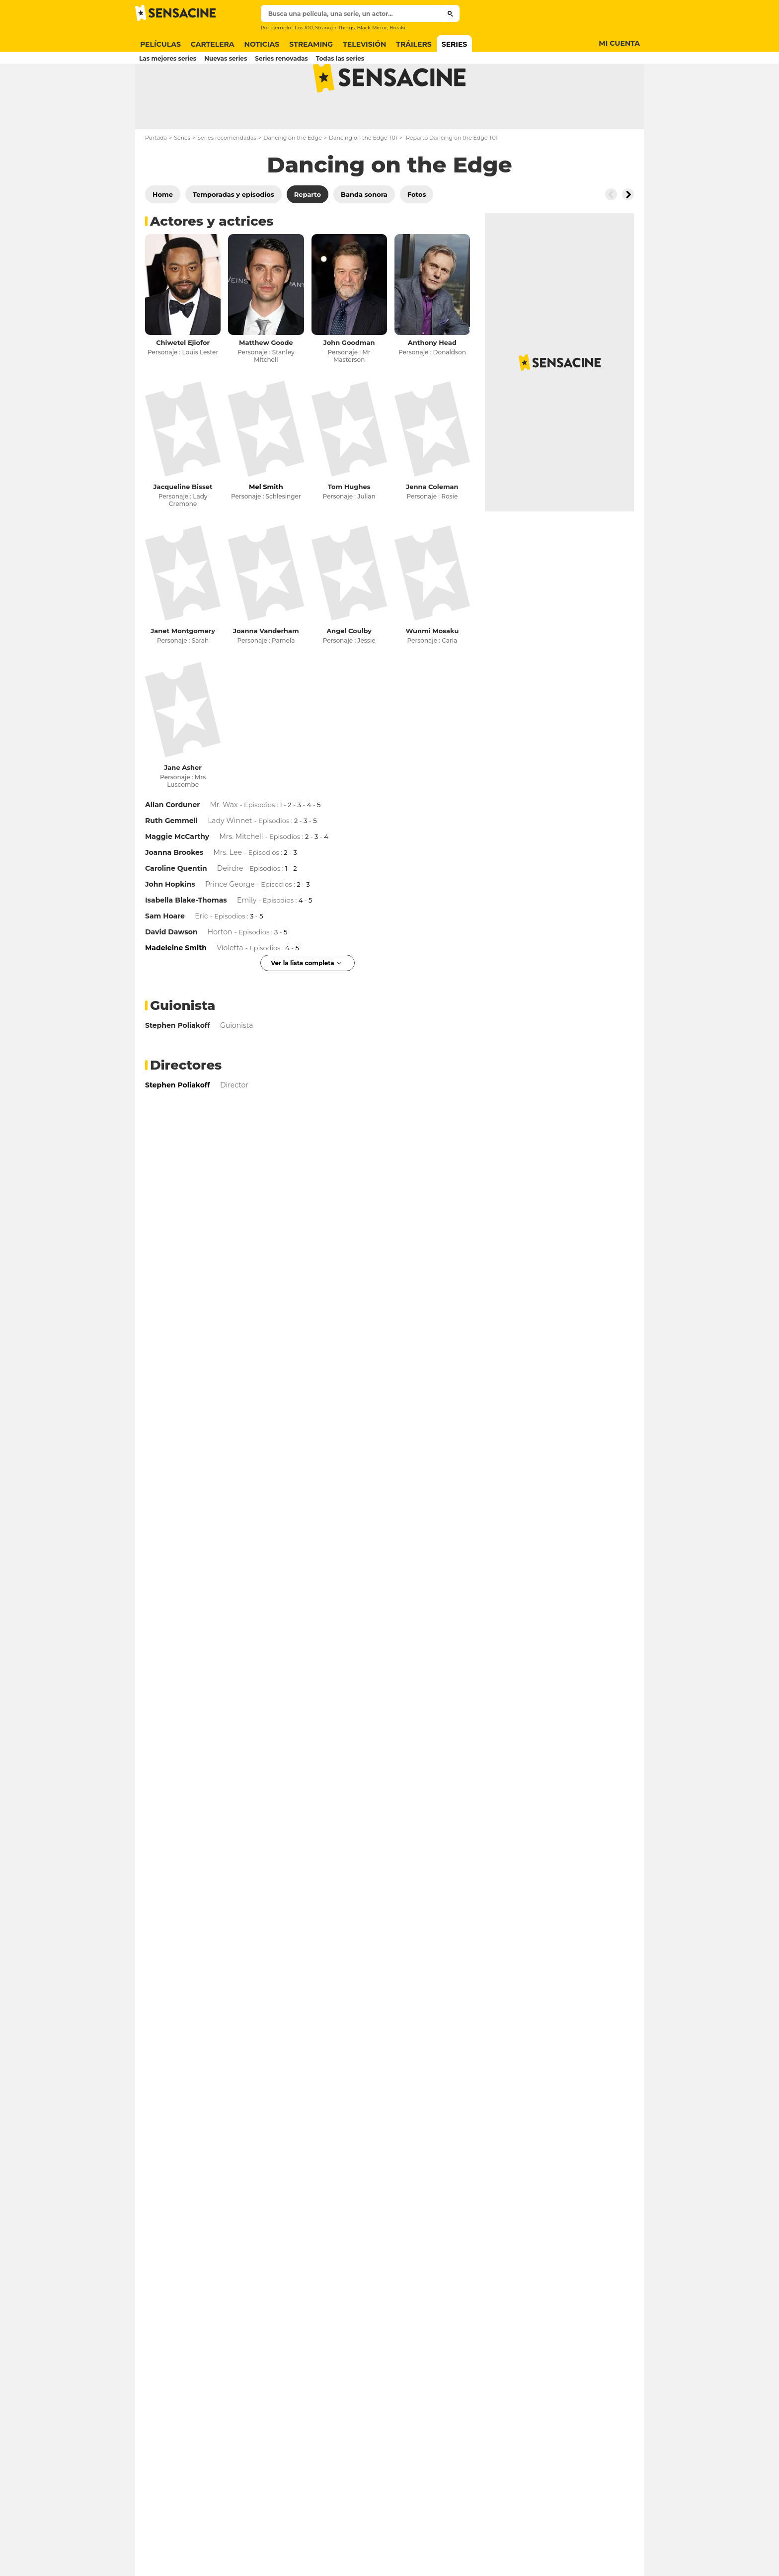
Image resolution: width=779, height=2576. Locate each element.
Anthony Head (432, 382)
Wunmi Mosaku (432, 670)
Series (182, 176)
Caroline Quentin (176, 907)
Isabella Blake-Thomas (186, 939)
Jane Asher (183, 807)
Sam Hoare (165, 955)
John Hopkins (170, 923)
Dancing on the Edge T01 (363, 176)
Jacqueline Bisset (183, 526)
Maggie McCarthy (177, 875)
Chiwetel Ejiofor (183, 382)
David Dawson (171, 971)
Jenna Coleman (432, 526)
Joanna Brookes (174, 891)
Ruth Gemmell (171, 859)
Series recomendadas (226, 176)
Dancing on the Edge (292, 176)
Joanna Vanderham (266, 670)
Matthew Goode (266, 382)
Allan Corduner (172, 843)
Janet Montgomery (183, 670)
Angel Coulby (349, 670)
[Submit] (450, 13)
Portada (156, 176)
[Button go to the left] (611, 234)
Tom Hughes (349, 526)
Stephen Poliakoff (177, 1064)
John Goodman (349, 382)
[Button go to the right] (628, 234)
